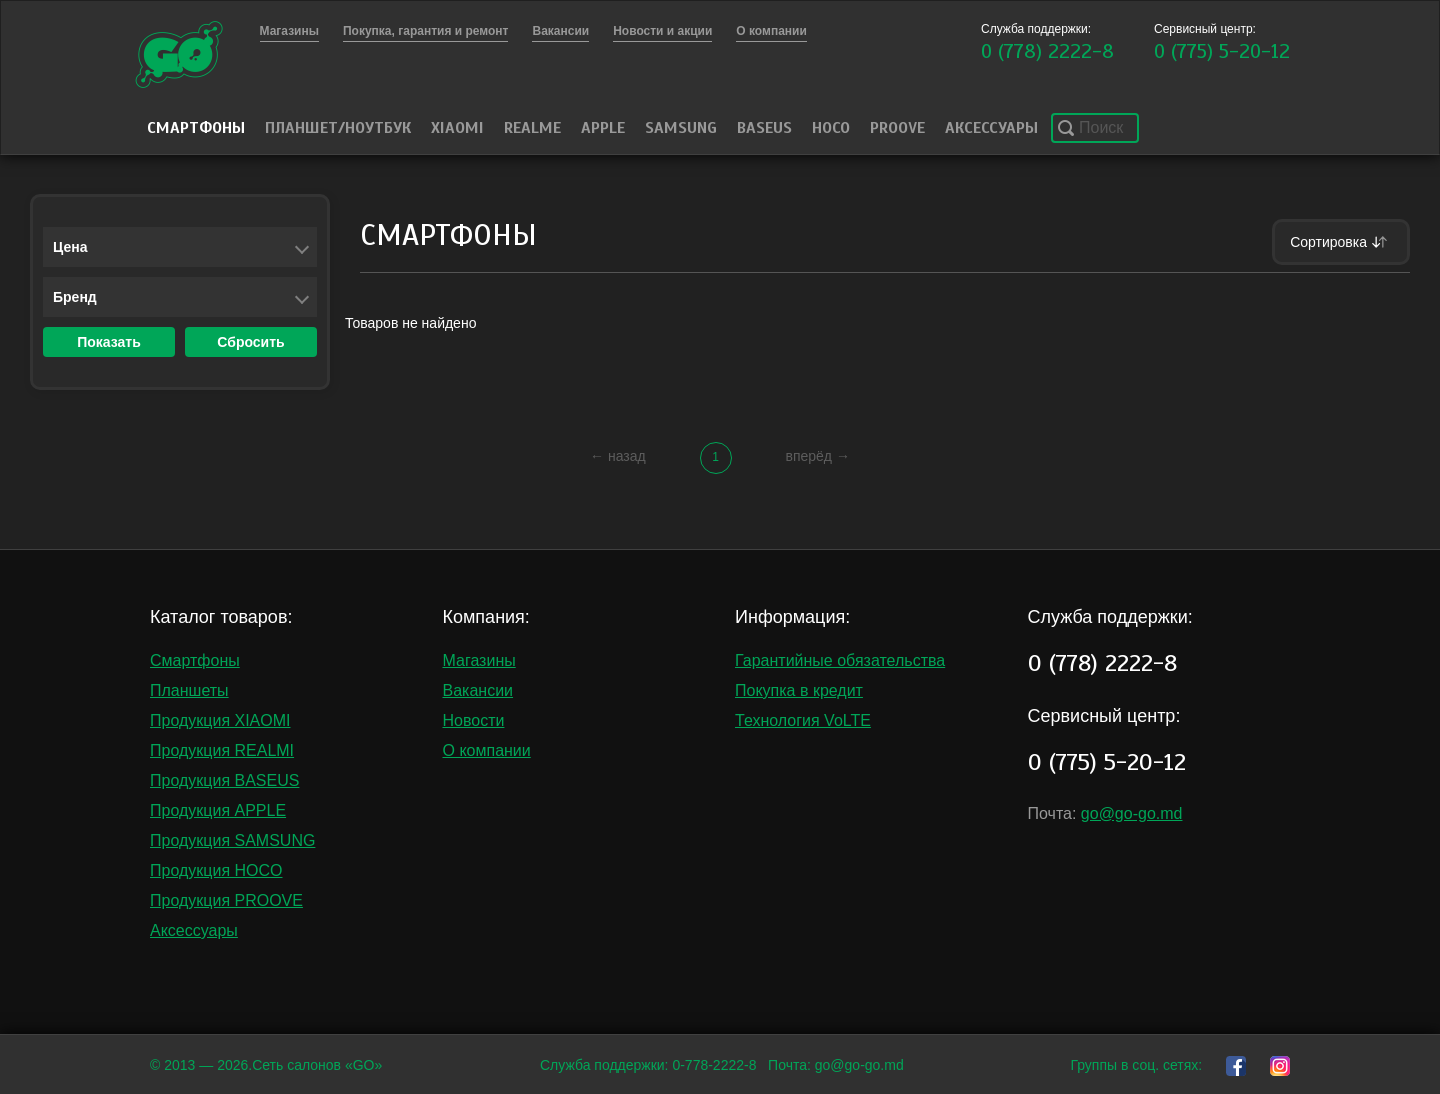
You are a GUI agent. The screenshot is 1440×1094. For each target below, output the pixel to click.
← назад (618, 456)
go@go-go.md (1132, 813)
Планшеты (189, 690)
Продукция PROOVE (226, 900)
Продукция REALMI (222, 750)
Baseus (764, 128)
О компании (487, 750)
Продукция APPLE (218, 810)
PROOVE (897, 128)
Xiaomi (457, 128)
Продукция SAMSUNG (232, 840)
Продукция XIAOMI (220, 720)
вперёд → (817, 456)
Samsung (681, 128)
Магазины (479, 660)
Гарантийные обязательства (840, 660)
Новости (474, 720)
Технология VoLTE (803, 720)
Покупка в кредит (799, 690)
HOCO (831, 128)
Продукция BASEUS (224, 780)
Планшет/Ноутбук (338, 128)
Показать (109, 342)
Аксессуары (991, 128)
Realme (532, 128)
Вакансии (478, 690)
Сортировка (1341, 242)
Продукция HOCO (216, 870)
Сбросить (250, 342)
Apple (603, 128)
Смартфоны (196, 128)
